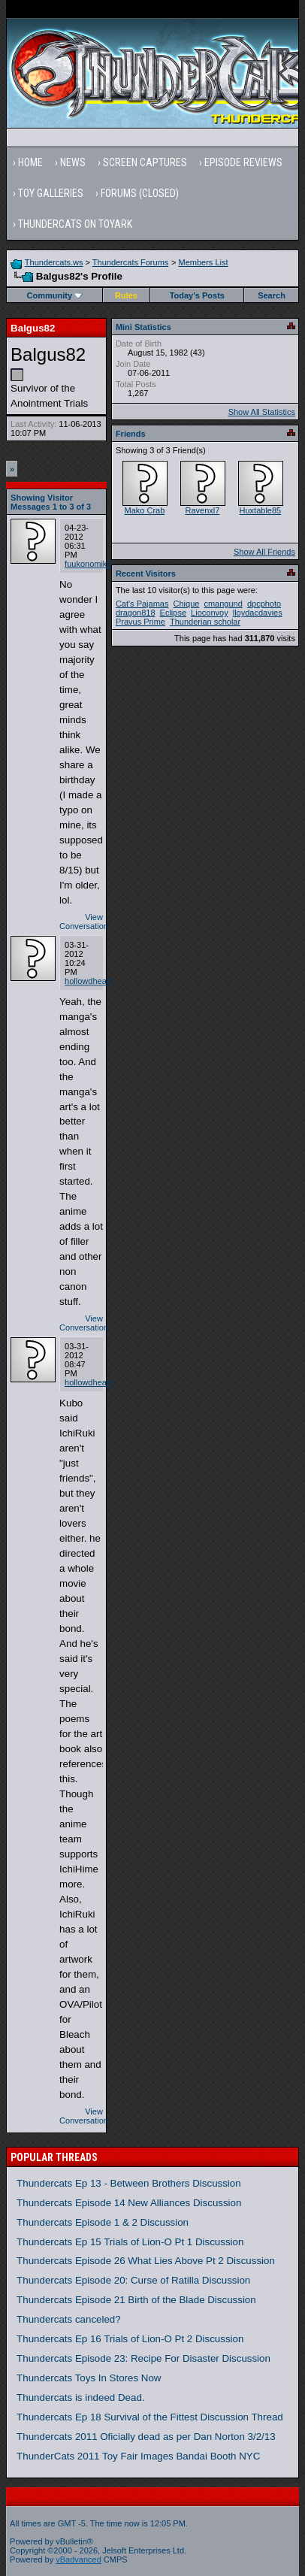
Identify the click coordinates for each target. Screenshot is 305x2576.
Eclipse (173, 612)
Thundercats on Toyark (75, 224)
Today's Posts (197, 295)
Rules (126, 295)
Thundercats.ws (54, 262)
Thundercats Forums (130, 262)
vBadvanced (78, 2559)
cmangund (223, 603)
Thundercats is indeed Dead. (80, 2397)
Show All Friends (264, 551)
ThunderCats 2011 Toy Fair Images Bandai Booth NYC (138, 2456)
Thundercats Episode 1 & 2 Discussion (103, 2222)
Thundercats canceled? (69, 2319)
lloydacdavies (257, 612)
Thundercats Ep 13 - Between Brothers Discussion (129, 2183)
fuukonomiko (88, 563)
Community (55, 295)
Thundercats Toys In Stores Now (89, 2378)
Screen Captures (145, 162)
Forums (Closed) (140, 193)
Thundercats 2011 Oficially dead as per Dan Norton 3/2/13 (146, 2436)
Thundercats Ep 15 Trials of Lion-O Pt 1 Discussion (130, 2242)
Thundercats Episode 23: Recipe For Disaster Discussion (143, 2358)
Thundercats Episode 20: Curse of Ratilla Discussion (133, 2280)
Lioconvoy (209, 612)
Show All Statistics (261, 411)
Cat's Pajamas (142, 603)
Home (30, 162)
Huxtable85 (261, 510)
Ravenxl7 (202, 510)
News (73, 162)
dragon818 (136, 612)
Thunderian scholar (205, 621)
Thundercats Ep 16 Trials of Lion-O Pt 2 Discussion (130, 2338)
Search (271, 295)
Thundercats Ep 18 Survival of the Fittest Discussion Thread (150, 2417)
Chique (187, 603)
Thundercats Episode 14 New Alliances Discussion (129, 2202)
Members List (203, 262)
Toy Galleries (50, 193)
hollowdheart (88, 980)
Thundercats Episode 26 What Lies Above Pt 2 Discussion (146, 2260)
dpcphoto (264, 603)
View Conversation (83, 922)
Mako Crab (144, 510)
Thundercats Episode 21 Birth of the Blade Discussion (136, 2299)
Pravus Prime (140, 621)
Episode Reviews (243, 162)
